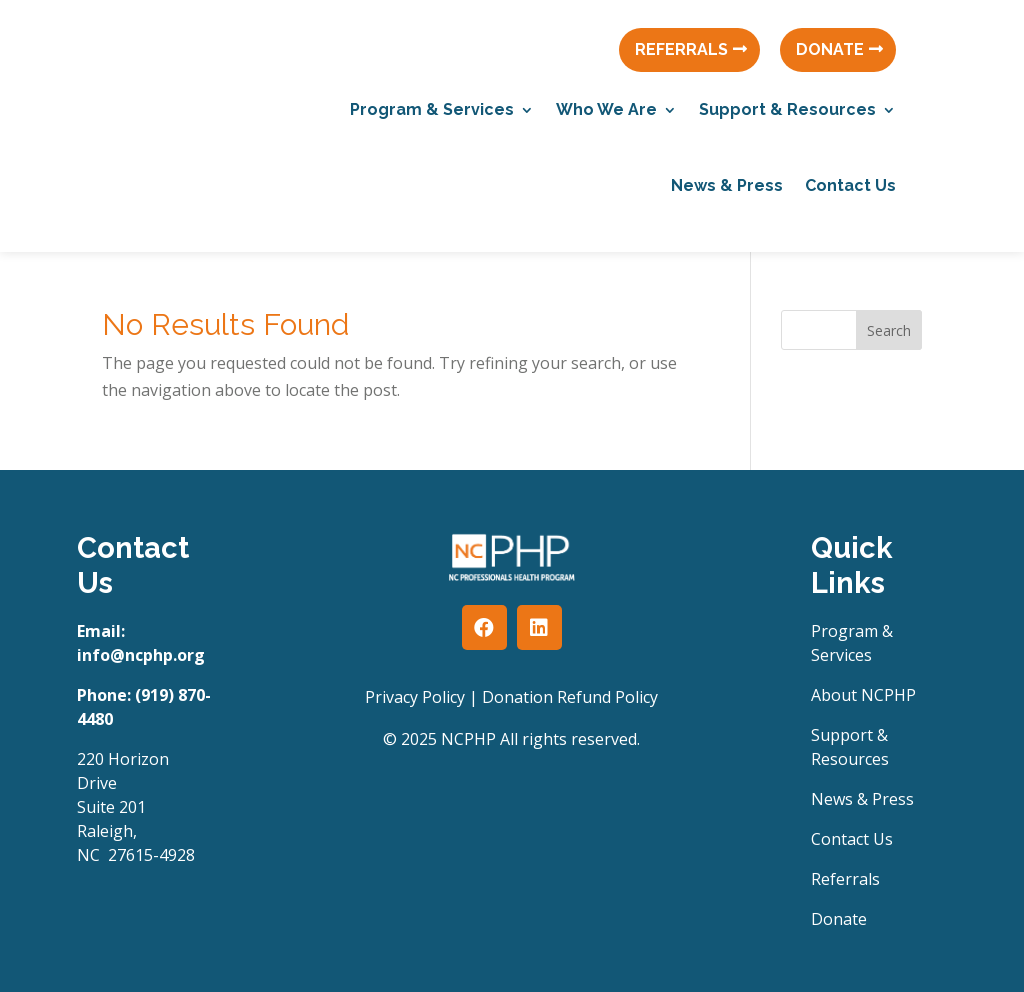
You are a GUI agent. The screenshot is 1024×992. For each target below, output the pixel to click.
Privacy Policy (415, 697)
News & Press (727, 185)
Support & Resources (787, 109)
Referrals (845, 879)
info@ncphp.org (141, 655)
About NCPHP (863, 695)
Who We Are (606, 109)
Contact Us (850, 185)
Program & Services (432, 109)
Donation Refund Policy (570, 697)
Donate (839, 919)
